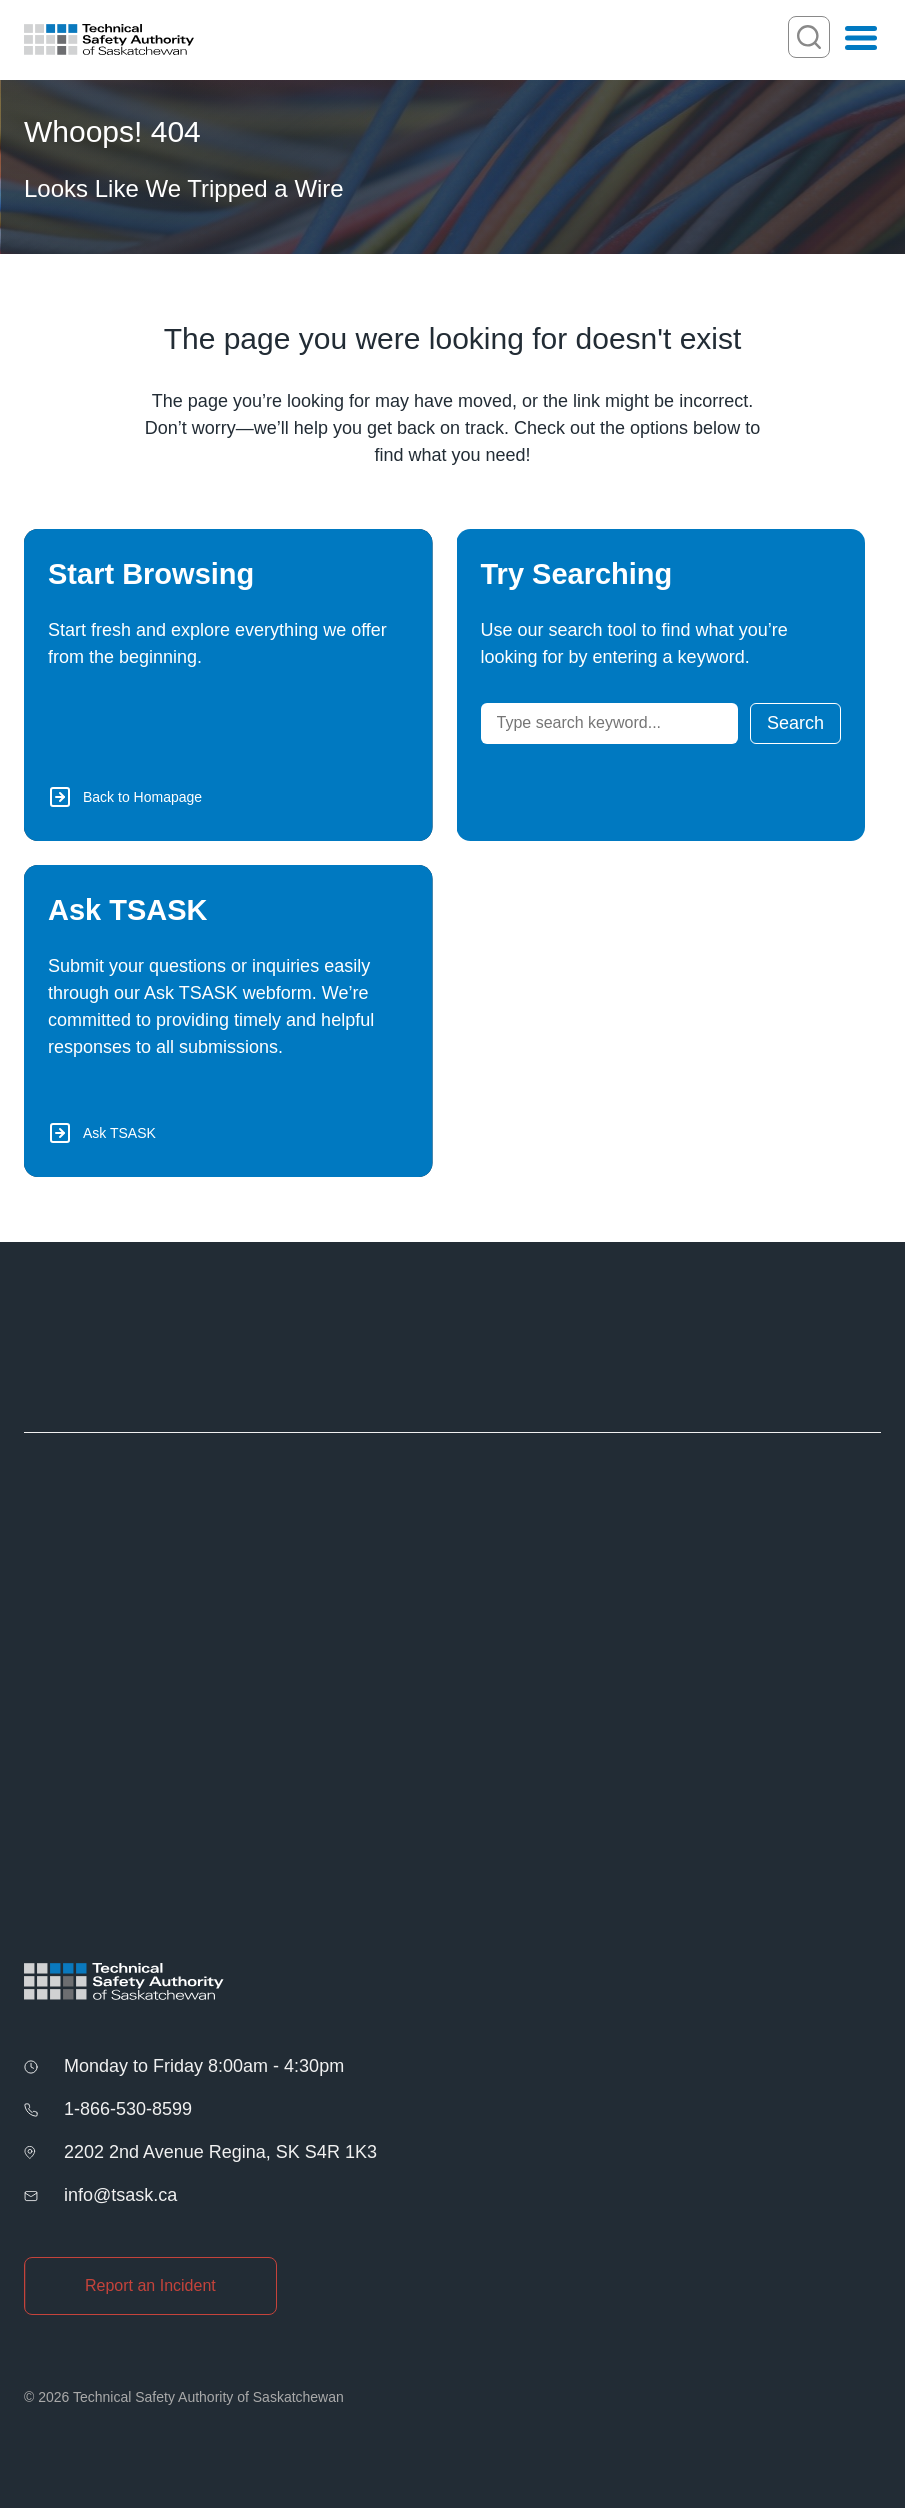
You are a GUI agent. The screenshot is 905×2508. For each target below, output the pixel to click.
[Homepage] (109, 39)
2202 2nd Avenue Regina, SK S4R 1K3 (220, 2152)
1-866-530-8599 (128, 2109)
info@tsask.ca (120, 2195)
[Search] (609, 723)
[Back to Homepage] (228, 685)
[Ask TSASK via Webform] (228, 1021)
